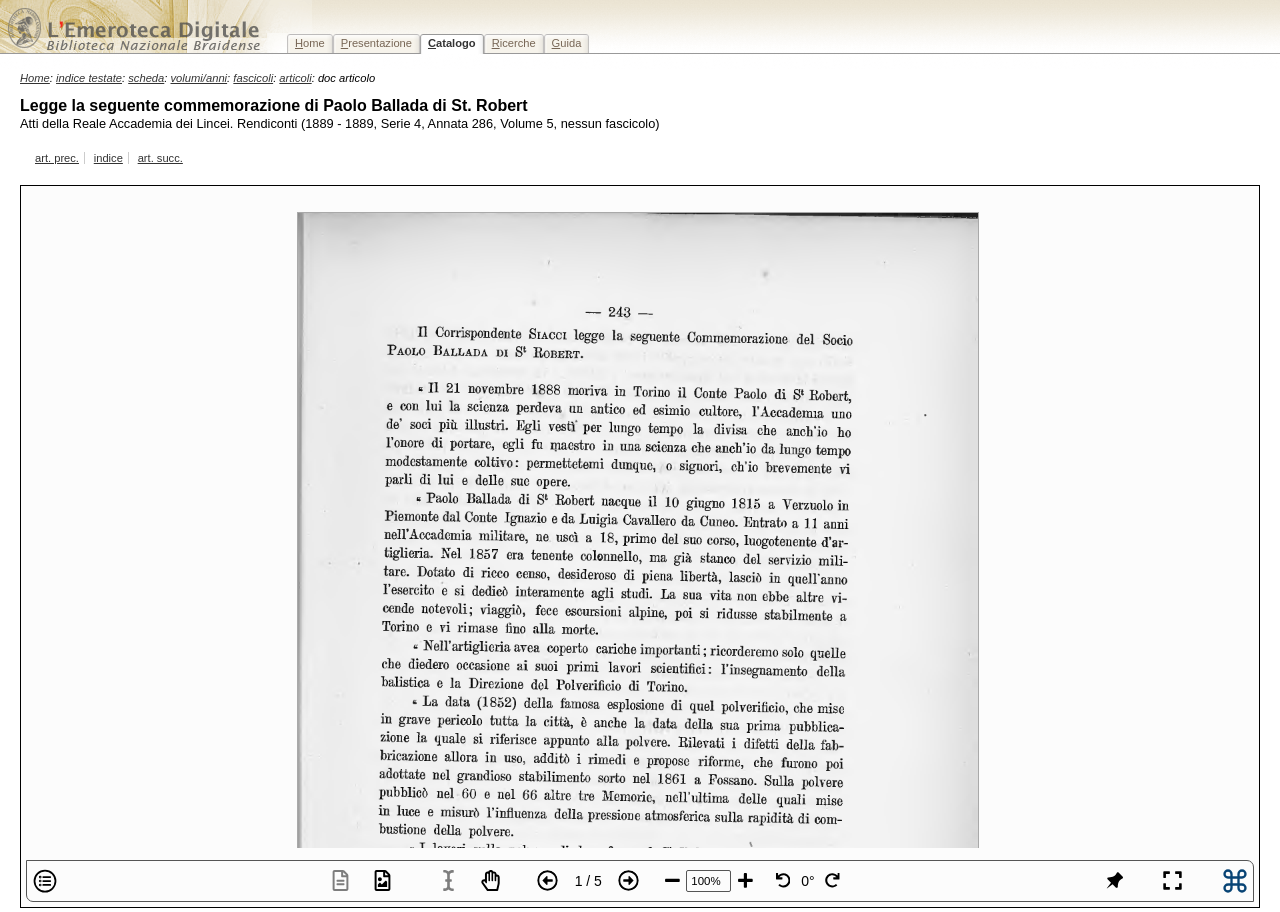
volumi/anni (199, 78)
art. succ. (160, 158)
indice (108, 158)
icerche (514, 43)
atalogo (452, 43)
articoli (295, 78)
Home (35, 78)
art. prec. (57, 158)
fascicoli (253, 78)
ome (310, 43)
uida (567, 43)
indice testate (89, 78)
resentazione (376, 43)
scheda (146, 78)
